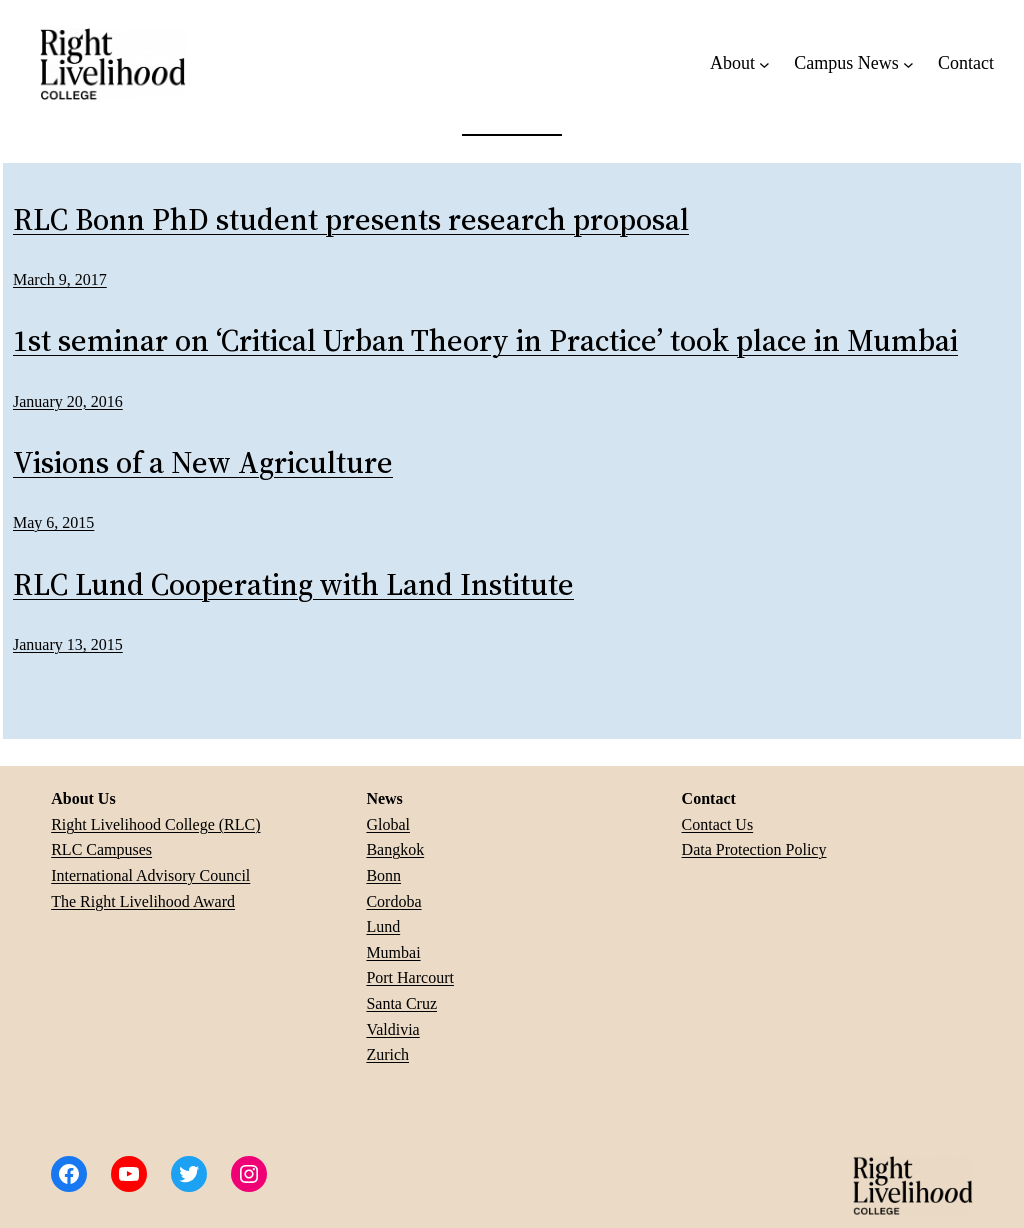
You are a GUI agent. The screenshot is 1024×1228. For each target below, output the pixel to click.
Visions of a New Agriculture (203, 463)
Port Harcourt (410, 977)
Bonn (383, 875)
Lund (383, 926)
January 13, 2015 (68, 644)
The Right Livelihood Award (143, 901)
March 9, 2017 (60, 279)
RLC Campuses (101, 849)
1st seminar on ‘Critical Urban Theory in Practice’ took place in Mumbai (485, 341)
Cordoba (393, 901)
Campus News (846, 63)
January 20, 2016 (68, 401)
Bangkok (395, 849)
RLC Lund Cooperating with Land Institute (293, 585)
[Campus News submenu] (908, 63)
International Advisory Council (150, 875)
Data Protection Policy (754, 849)
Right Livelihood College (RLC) (155, 824)
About (732, 63)
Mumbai (393, 952)
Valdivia (392, 1029)
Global (388, 824)
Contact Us (718, 824)
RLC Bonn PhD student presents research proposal (351, 220)
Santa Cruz (401, 1003)
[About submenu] (764, 63)
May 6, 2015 (53, 522)
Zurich (387, 1054)
